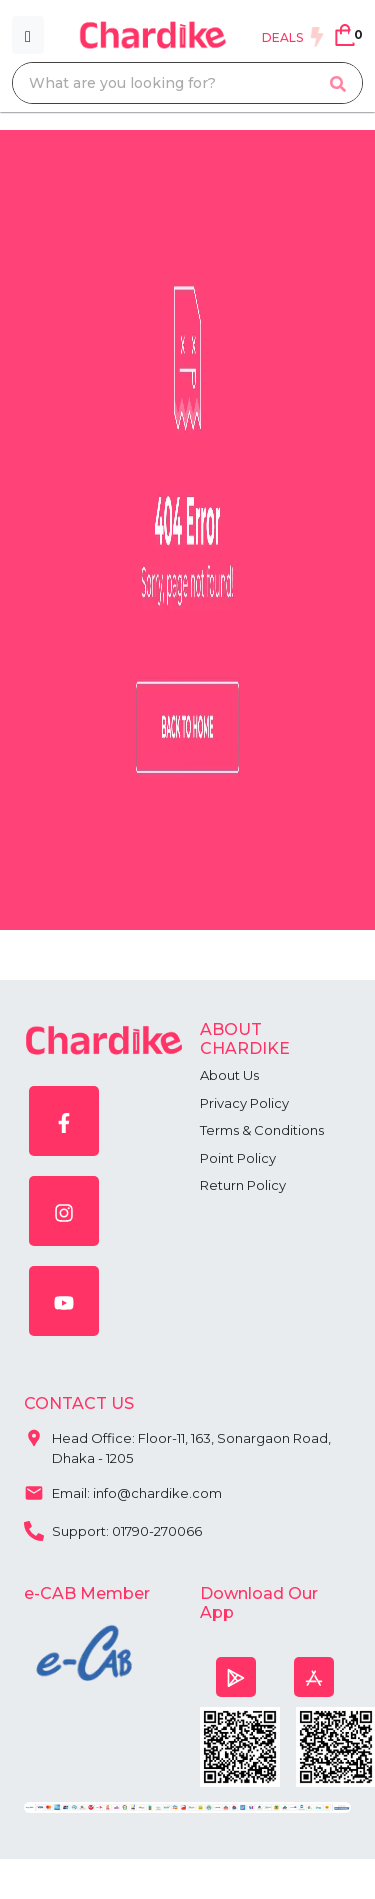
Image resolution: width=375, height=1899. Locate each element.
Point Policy (238, 1158)
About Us (229, 1075)
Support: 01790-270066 (113, 1529)
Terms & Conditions (262, 1130)
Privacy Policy (244, 1103)
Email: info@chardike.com (123, 1491)
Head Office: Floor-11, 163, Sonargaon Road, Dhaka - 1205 (177, 1443)
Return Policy (243, 1185)
